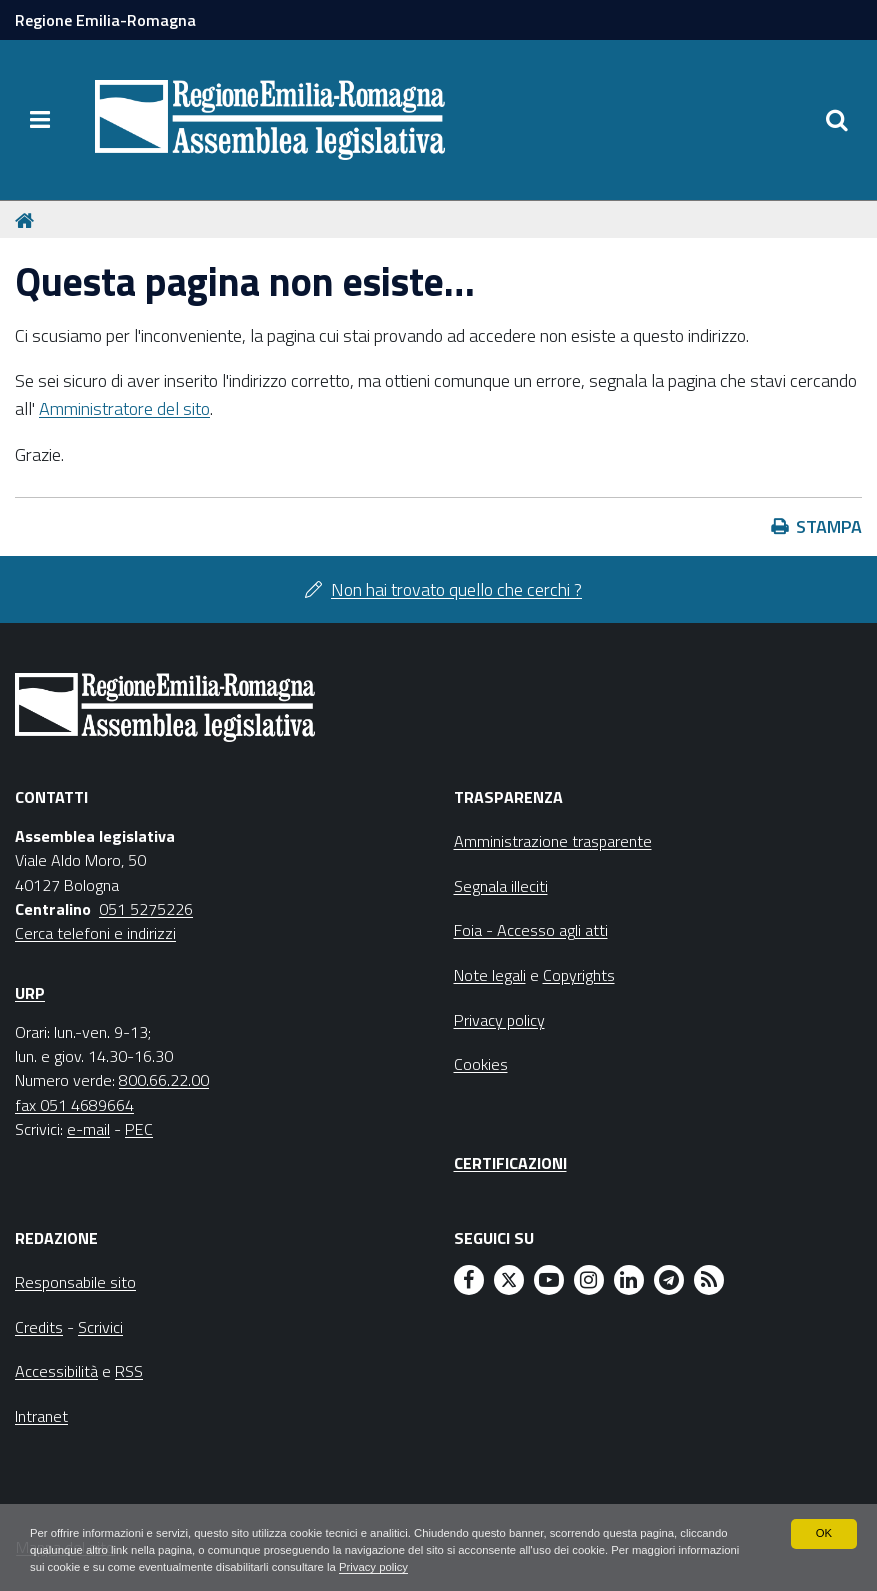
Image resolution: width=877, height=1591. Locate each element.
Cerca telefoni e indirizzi (95, 933)
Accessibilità (56, 1371)
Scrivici (100, 1327)
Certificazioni (510, 1163)
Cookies (481, 1064)
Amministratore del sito (124, 408)
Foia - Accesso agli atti (531, 930)
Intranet (41, 1416)
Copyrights (579, 975)
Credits (39, 1327)
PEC (139, 1129)
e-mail (88, 1129)
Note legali (490, 975)
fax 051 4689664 (74, 1105)
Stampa (829, 526)
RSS (129, 1371)
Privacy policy (512, 1567)
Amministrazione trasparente (553, 841)
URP (30, 993)
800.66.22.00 (164, 1080)
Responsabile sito (75, 1282)
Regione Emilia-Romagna (105, 20)
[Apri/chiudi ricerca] (837, 120)
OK (823, 1531)
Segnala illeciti (501, 886)
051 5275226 (146, 909)
